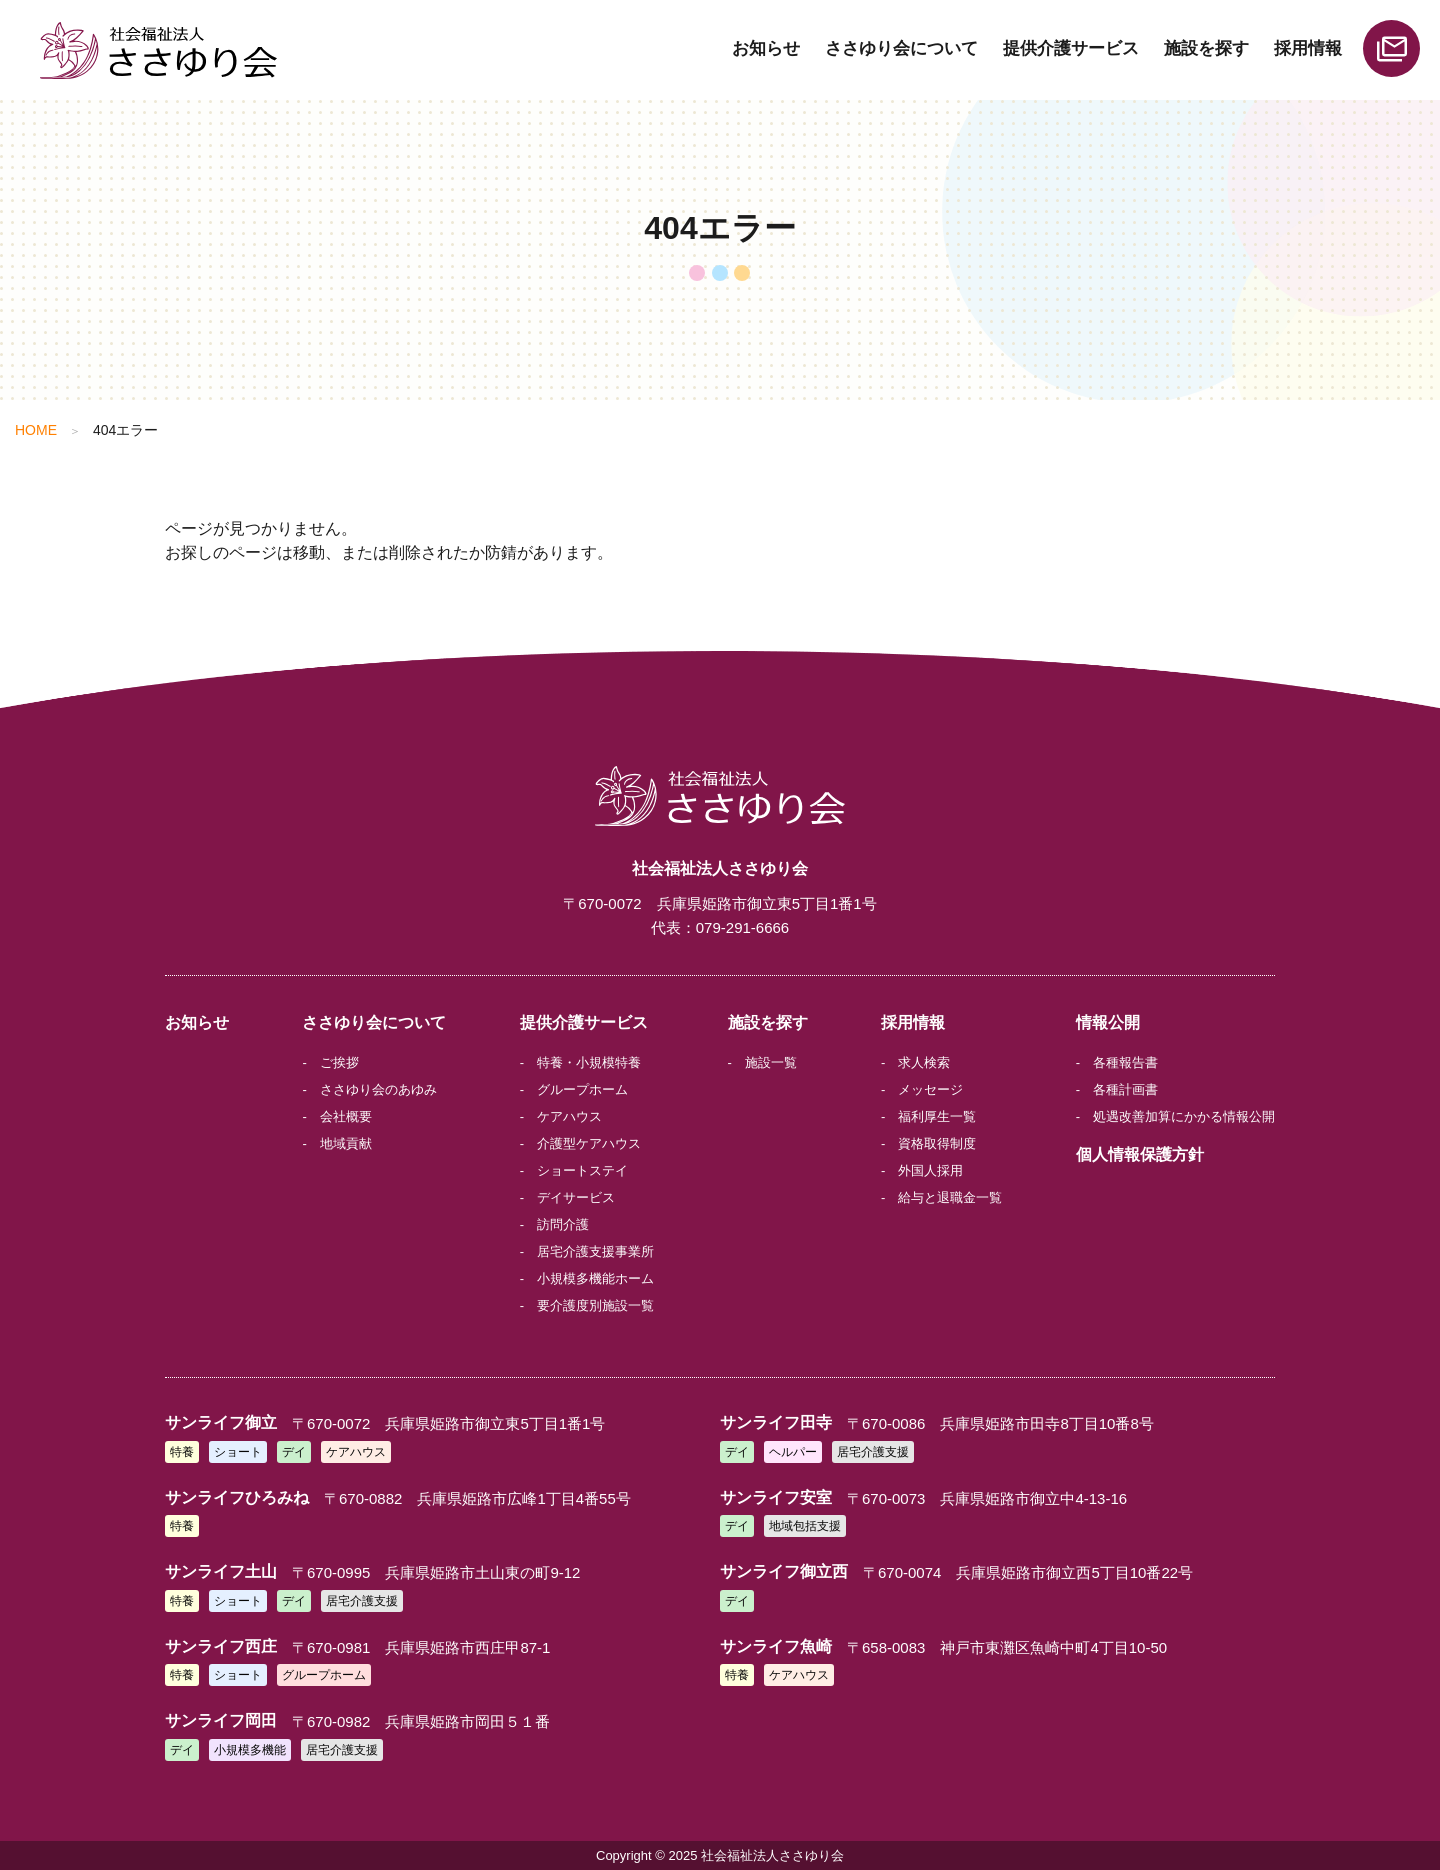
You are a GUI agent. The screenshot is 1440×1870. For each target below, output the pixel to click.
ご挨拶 (339, 1062)
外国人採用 (930, 1170)
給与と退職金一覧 (950, 1197)
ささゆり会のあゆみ (378, 1089)
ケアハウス (569, 1116)
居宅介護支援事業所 (595, 1251)
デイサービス (576, 1197)
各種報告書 (1125, 1062)
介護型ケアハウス (589, 1143)
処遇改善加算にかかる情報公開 (1184, 1116)
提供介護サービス (1071, 48)
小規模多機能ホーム (595, 1278)
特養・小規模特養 (589, 1062)
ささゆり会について (901, 48)
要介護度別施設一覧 (595, 1305)
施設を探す (1206, 48)
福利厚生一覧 (937, 1116)
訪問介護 (563, 1224)
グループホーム (582, 1089)
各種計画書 (1125, 1089)
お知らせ (766, 48)
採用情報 (1308, 48)
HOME (36, 430)
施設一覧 (771, 1062)
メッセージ (930, 1089)
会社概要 (346, 1116)
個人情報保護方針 (1140, 1154)
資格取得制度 (937, 1143)
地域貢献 (346, 1143)
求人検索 (924, 1062)
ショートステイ (582, 1170)
